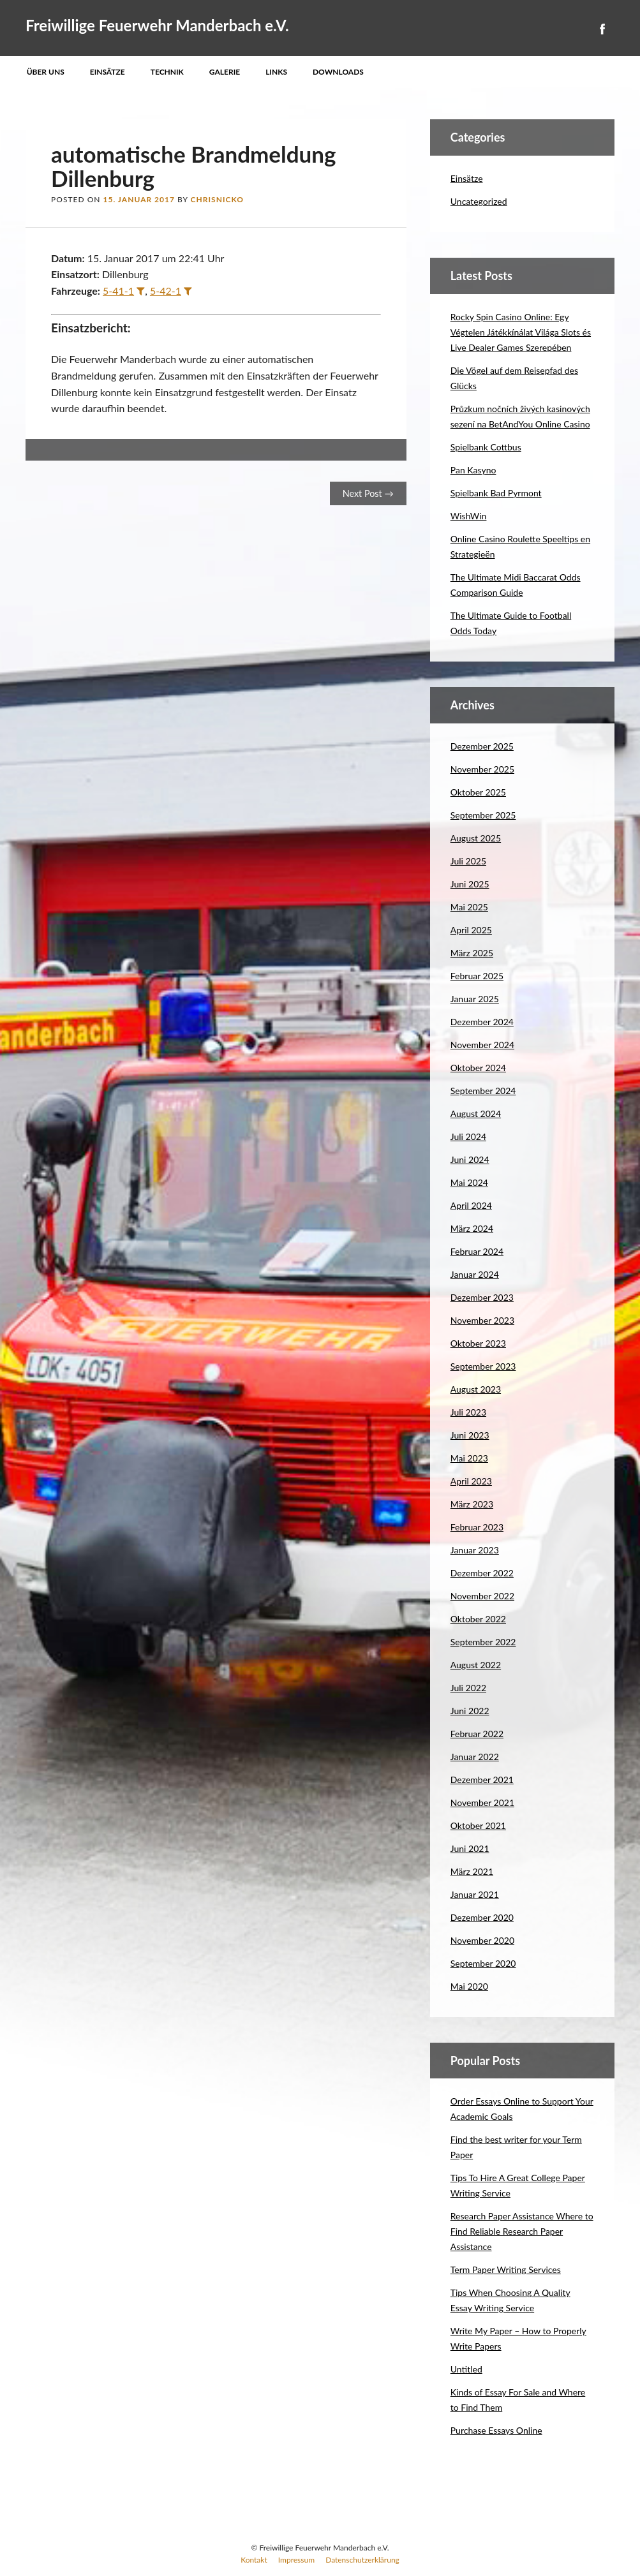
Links (276, 72)
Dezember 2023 (482, 1297)
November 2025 (482, 769)
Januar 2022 (474, 1756)
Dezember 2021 (482, 1779)
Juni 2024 (469, 1159)
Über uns (45, 72)
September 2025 (483, 815)
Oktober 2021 (478, 1825)
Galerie (224, 72)
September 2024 (483, 1090)
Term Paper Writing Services (505, 2269)
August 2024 (475, 1113)
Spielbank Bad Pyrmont (496, 492)
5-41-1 (118, 291)
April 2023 (471, 1481)
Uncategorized (478, 201)
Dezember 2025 (482, 746)
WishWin (468, 515)
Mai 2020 (469, 1986)
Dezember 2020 (482, 1917)
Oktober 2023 (478, 1343)
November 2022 (482, 1595)
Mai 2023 (469, 1458)
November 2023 (482, 1320)
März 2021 (471, 1871)
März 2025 (471, 952)
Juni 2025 (469, 883)
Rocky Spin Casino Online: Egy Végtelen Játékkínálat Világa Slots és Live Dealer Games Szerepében (520, 332)
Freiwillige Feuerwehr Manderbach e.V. (157, 25)
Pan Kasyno (473, 469)
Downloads (338, 72)
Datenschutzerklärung (362, 2560)
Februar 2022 (476, 1733)
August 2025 (475, 838)
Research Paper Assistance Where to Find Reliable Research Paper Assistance (521, 2231)
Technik (167, 72)
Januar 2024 (474, 1274)
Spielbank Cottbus (485, 446)
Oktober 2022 (478, 1618)
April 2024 (471, 1205)
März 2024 (471, 1228)
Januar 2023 (474, 1549)
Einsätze (107, 72)
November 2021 (482, 1802)
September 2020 (483, 1963)
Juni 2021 (469, 1848)
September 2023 (483, 1366)
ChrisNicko (217, 199)
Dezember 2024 (482, 1021)
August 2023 (475, 1389)
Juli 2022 (468, 1687)
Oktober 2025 (478, 792)
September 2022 (483, 1641)
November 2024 (482, 1044)
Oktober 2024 (478, 1067)
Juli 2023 (468, 1412)
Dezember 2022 (482, 1572)
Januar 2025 (474, 998)
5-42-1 (165, 291)
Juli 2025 (468, 860)
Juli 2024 (468, 1136)
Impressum (296, 2560)
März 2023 (471, 1504)
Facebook (601, 29)
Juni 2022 (469, 1710)
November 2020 (482, 1940)
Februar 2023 (476, 1526)
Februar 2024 (476, 1251)
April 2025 (471, 929)
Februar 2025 (476, 975)
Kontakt (254, 2560)
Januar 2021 (474, 1894)
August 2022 (475, 1664)
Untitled (466, 2369)
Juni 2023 (469, 1435)
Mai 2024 (469, 1182)
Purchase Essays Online (496, 2430)
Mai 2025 (469, 906)
